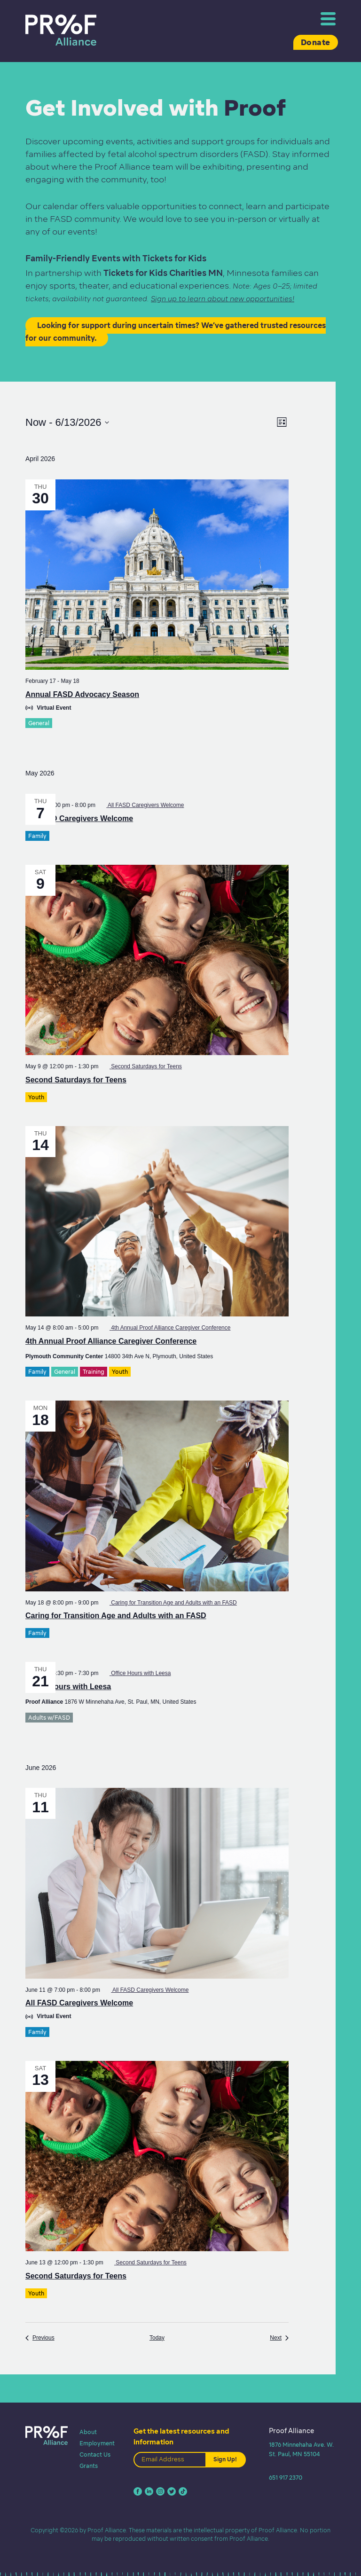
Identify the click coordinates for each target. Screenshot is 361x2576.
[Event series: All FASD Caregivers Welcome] (142, 805)
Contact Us (94, 2454)
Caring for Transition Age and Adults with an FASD (115, 1616)
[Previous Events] (40, 2338)
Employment (97, 2443)
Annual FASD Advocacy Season (82, 694)
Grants (88, 2465)
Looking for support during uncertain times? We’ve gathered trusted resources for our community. (175, 332)
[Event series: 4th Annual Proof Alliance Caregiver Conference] (167, 1327)
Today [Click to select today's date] (157, 2337)
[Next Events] (279, 2338)
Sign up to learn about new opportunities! (222, 299)
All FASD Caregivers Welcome (79, 818)
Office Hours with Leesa (68, 1687)
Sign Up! (225, 2459)
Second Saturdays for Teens (75, 1080)
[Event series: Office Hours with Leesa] (137, 1673)
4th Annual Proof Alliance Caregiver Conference (110, 1341)
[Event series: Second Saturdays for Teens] (142, 1066)
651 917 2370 (285, 2477)
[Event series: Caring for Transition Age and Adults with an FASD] (170, 1602)
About (88, 2431)
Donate (315, 42)
